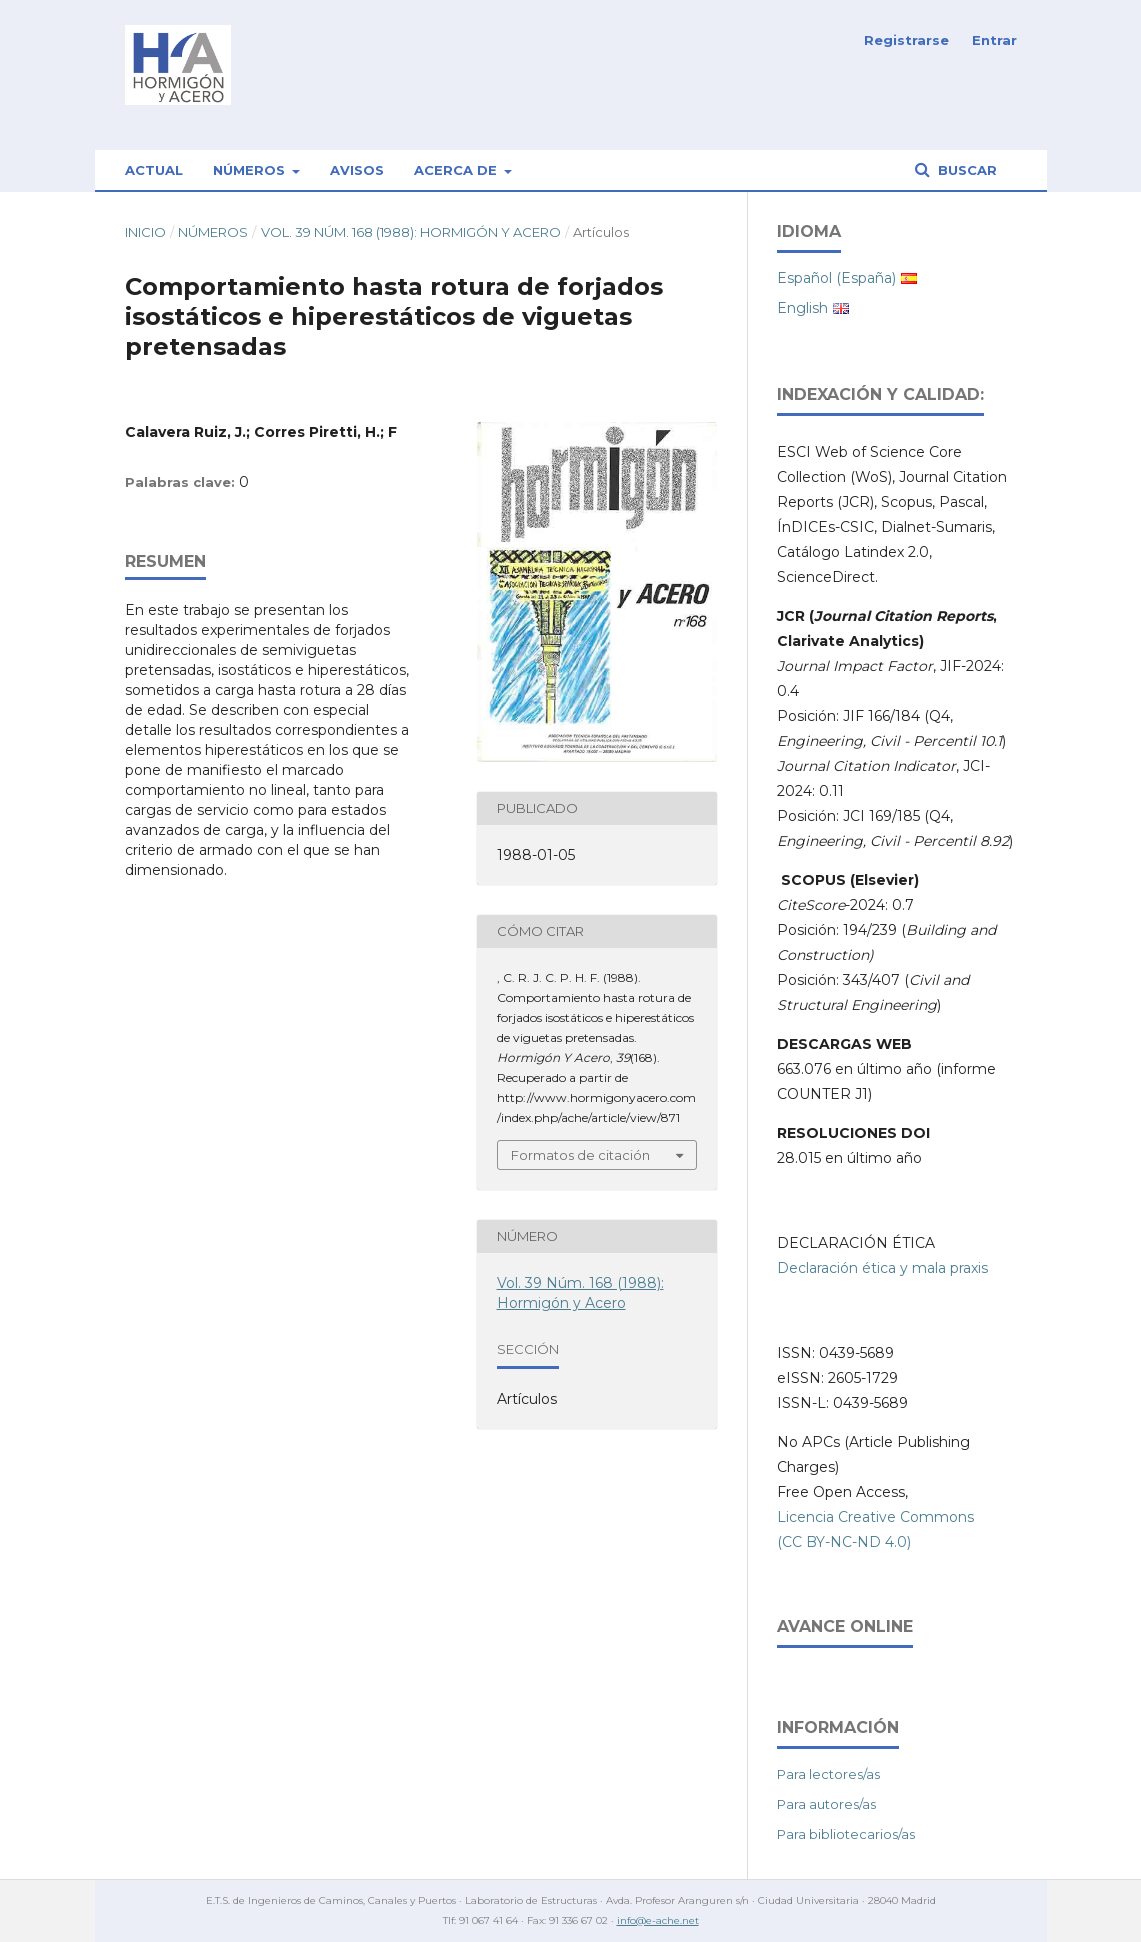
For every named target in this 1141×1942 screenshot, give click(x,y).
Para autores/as (826, 1804)
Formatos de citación (580, 1155)
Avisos (357, 170)
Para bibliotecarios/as (846, 1834)
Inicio (145, 232)
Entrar (994, 40)
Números (251, 170)
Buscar (965, 170)
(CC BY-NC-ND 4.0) (844, 1542)
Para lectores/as (828, 1774)
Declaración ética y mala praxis (882, 1268)
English (802, 308)
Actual (154, 170)
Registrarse (906, 40)
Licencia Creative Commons (875, 1517)
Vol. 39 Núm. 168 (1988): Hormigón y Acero (411, 232)
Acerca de (457, 170)
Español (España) (836, 278)
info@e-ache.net (658, 1920)
